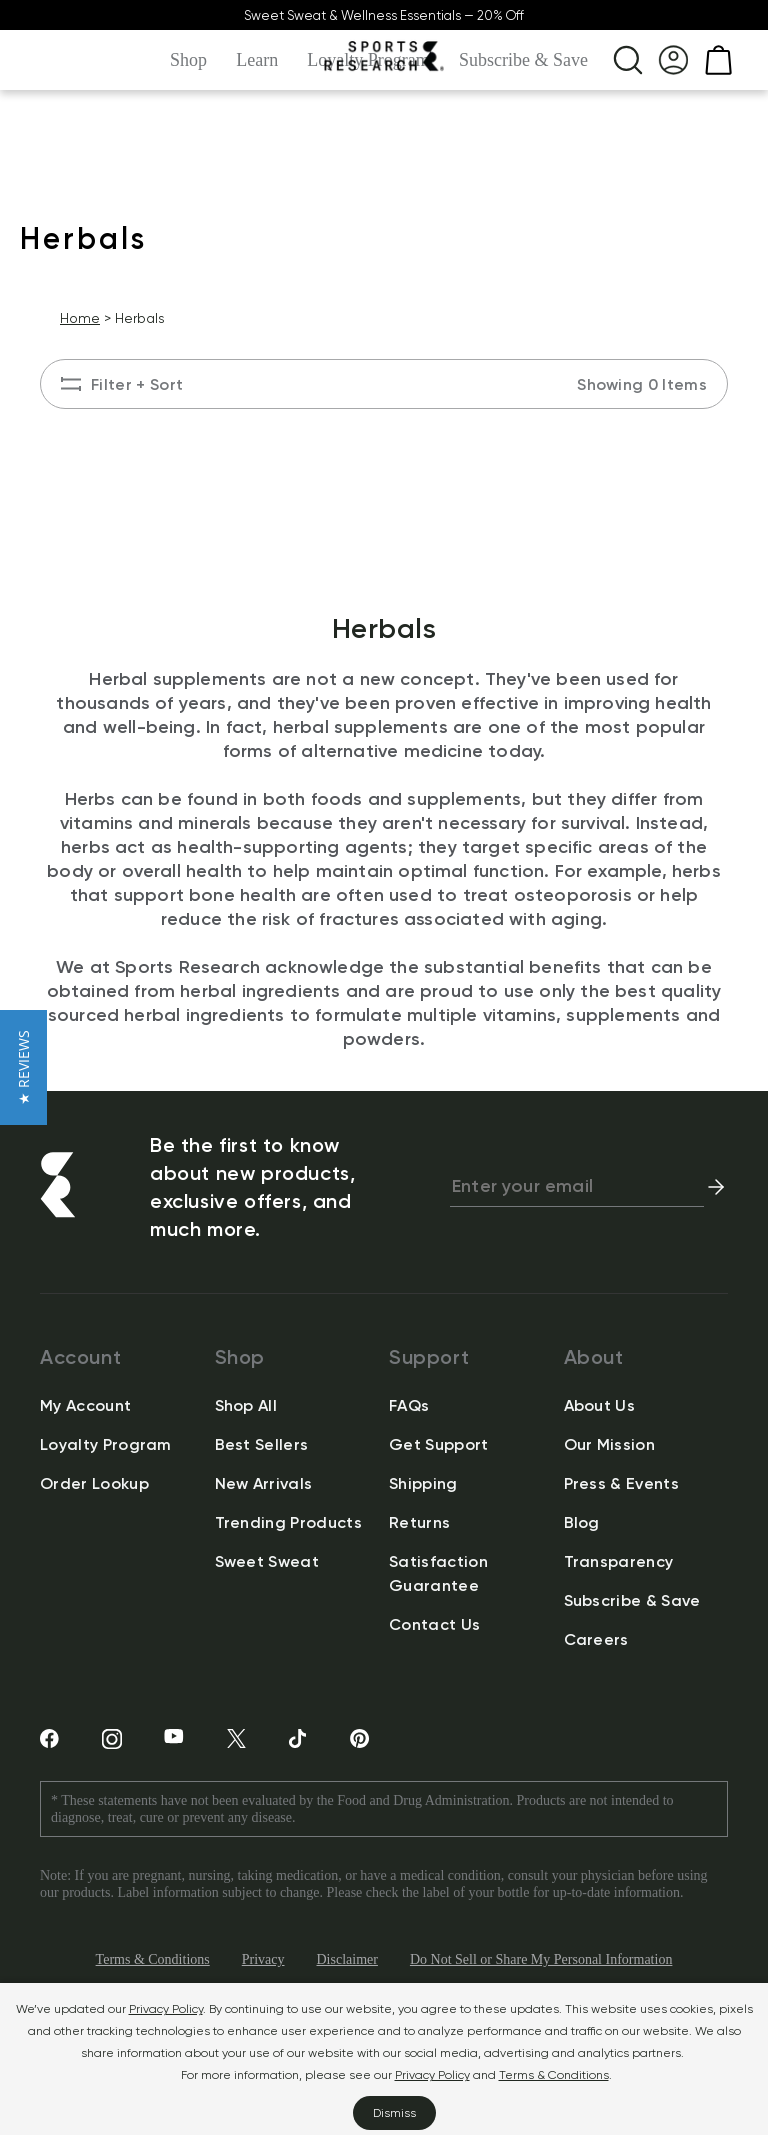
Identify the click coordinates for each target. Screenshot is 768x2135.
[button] (23, 1067)
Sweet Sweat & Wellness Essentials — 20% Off (384, 15)
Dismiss (394, 2112)
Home (80, 318)
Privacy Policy (166, 2008)
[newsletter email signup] (577, 1187)
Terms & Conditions (554, 2074)
